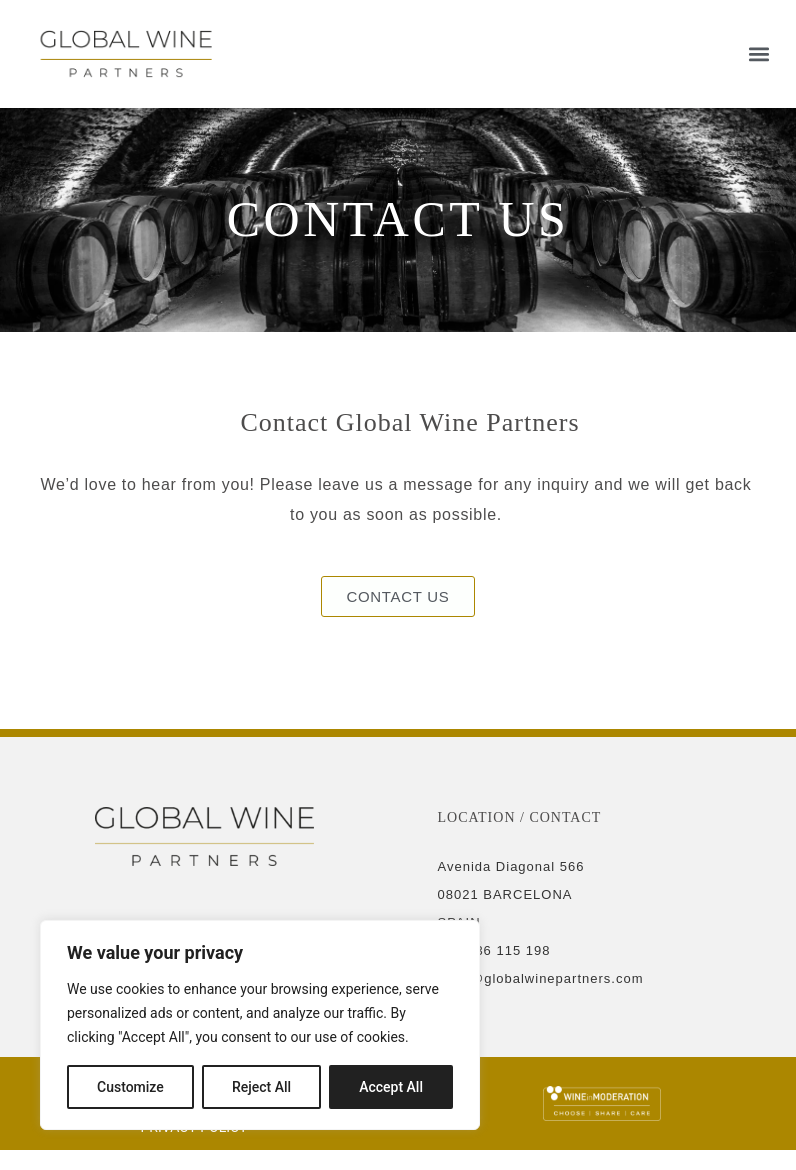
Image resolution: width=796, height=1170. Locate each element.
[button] (759, 53)
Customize (130, 1087)
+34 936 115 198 (494, 950)
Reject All (261, 1087)
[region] (260, 1025)
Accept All (391, 1087)
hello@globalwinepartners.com (541, 978)
